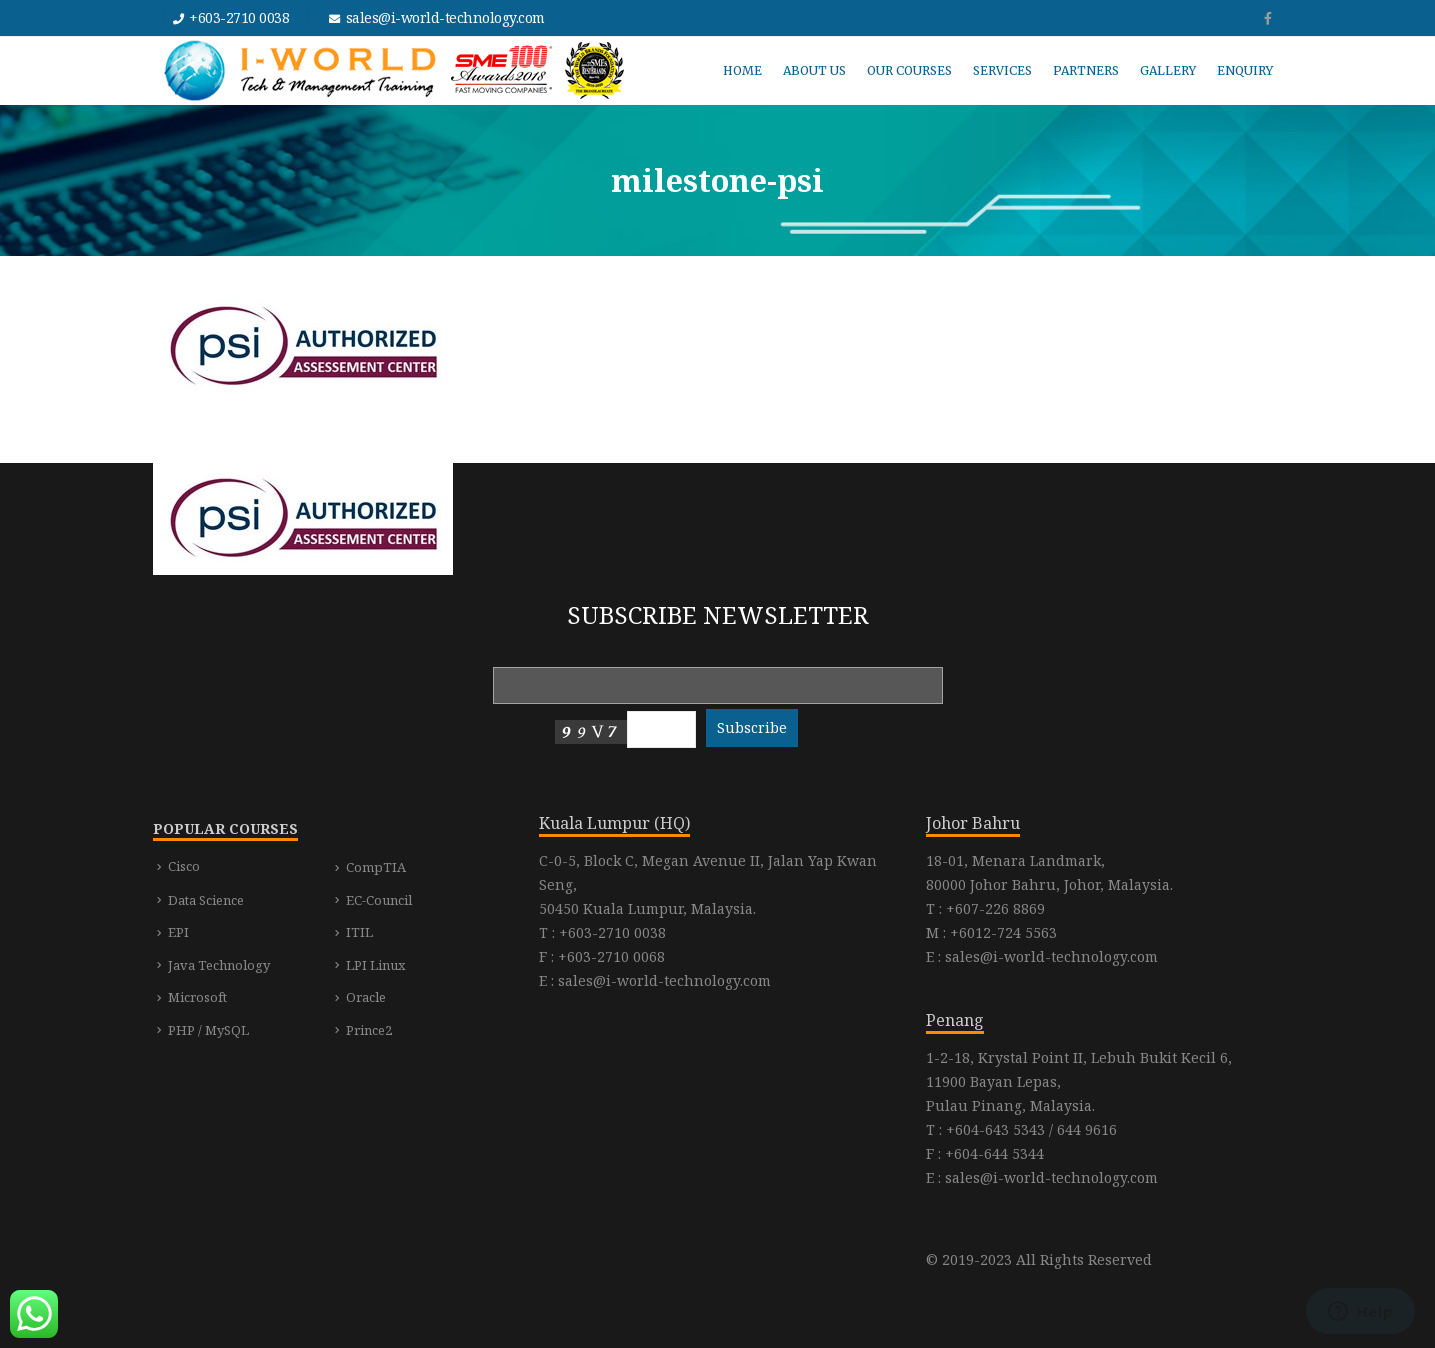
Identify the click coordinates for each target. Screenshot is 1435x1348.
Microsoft (197, 997)
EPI (178, 932)
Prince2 (369, 1030)
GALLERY (1168, 70)
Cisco (184, 866)
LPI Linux (376, 965)
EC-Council (379, 900)
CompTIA (376, 867)
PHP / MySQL (208, 1030)
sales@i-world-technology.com (445, 17)
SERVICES (1002, 70)
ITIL (359, 932)
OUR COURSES (909, 70)
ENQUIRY (1245, 70)
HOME (742, 70)
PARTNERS (1086, 70)
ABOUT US (814, 70)
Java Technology (219, 965)
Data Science (206, 900)
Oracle (366, 997)
